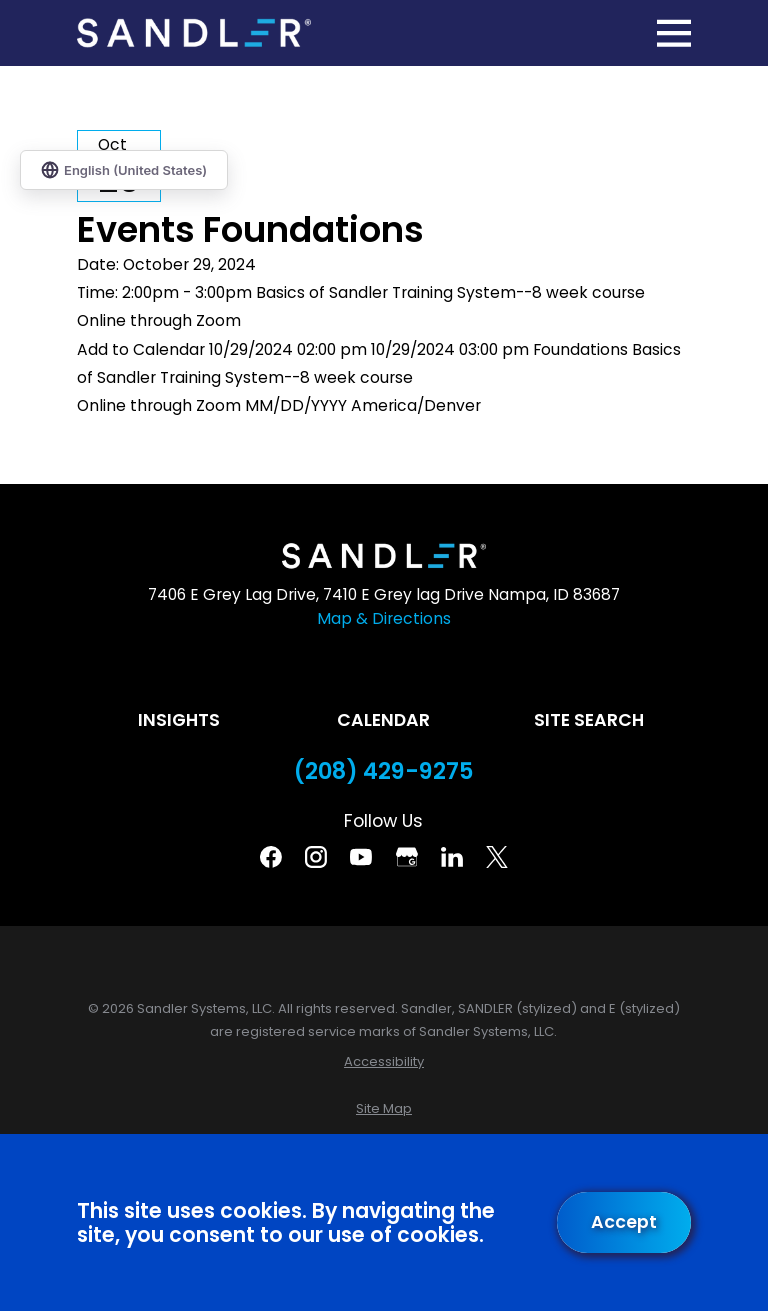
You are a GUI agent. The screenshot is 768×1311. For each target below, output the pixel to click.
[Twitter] (497, 857)
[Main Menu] (674, 33)
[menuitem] (384, 1061)
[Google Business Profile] (407, 857)
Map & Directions (384, 618)
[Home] (194, 33)
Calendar (383, 720)
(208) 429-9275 (383, 771)
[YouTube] (361, 857)
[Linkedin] (452, 857)
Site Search (589, 720)
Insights (179, 720)
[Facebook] (271, 857)
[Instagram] (316, 857)
